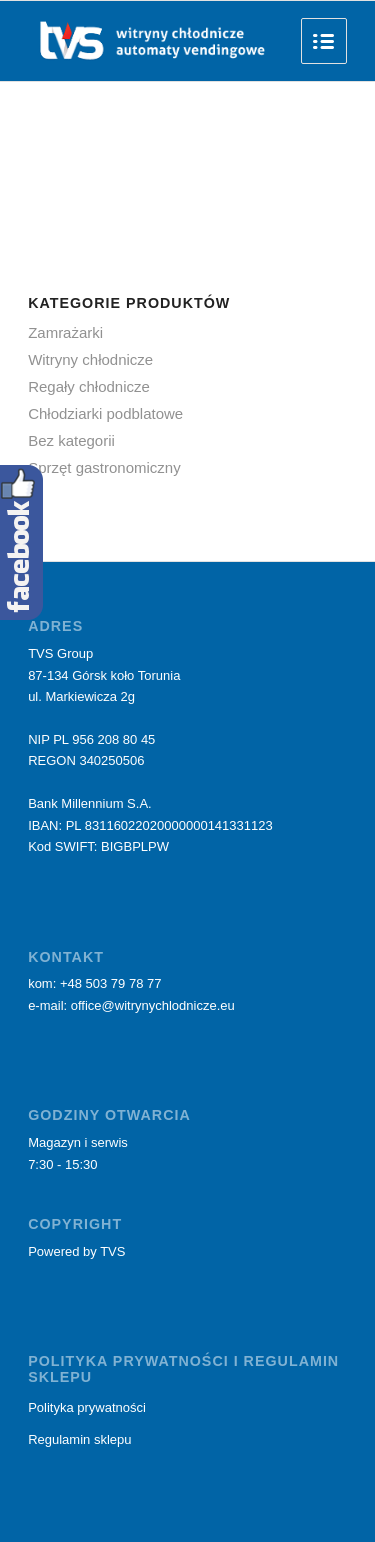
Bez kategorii (71, 440)
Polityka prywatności (87, 1407)
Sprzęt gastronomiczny (104, 467)
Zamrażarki (65, 332)
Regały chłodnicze (89, 386)
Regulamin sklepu (79, 1439)
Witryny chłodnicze (90, 359)
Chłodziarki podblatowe (105, 413)
